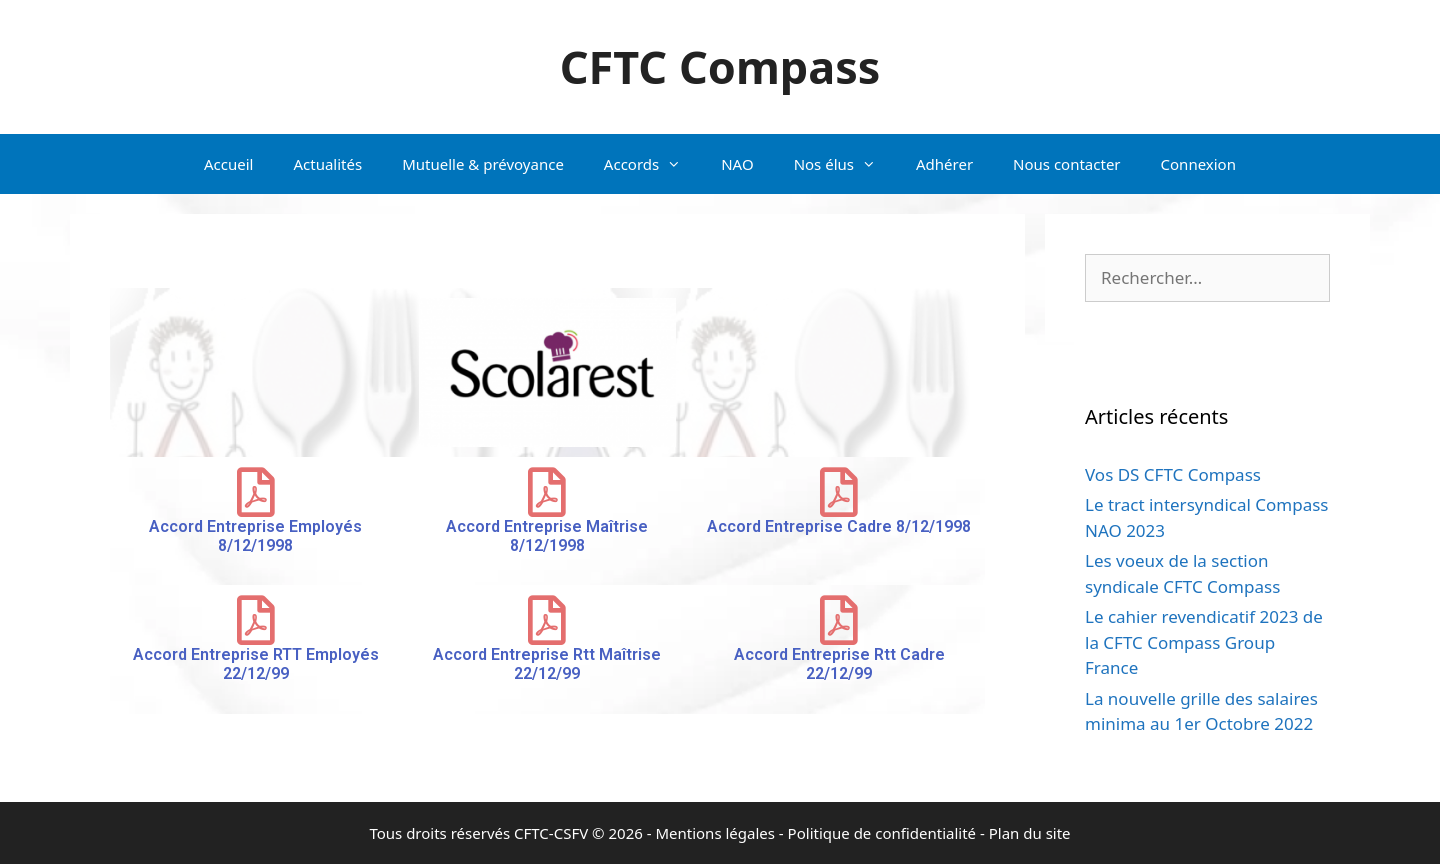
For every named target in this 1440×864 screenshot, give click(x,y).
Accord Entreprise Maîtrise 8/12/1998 (547, 536)
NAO (737, 164)
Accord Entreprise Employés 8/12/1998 (255, 536)
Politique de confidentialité (882, 833)
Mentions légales (715, 833)
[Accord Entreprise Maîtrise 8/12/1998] (547, 492)
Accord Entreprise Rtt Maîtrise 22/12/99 (547, 664)
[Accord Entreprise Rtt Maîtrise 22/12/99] (547, 620)
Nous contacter (1066, 164)
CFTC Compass (720, 66)
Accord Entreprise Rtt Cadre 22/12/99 (839, 664)
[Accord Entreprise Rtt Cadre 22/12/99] (839, 620)
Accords (652, 164)
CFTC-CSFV (551, 833)
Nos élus (845, 164)
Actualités (327, 164)
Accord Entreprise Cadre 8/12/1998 (839, 526)
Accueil (228, 164)
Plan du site (1030, 833)
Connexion (1198, 164)
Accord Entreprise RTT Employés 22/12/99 (256, 664)
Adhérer (944, 164)
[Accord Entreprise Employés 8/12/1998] (256, 492)
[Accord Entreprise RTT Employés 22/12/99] (256, 620)
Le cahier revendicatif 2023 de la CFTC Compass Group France (1204, 642)
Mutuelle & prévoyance (483, 164)
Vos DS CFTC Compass (1173, 474)
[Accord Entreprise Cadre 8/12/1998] (839, 492)
